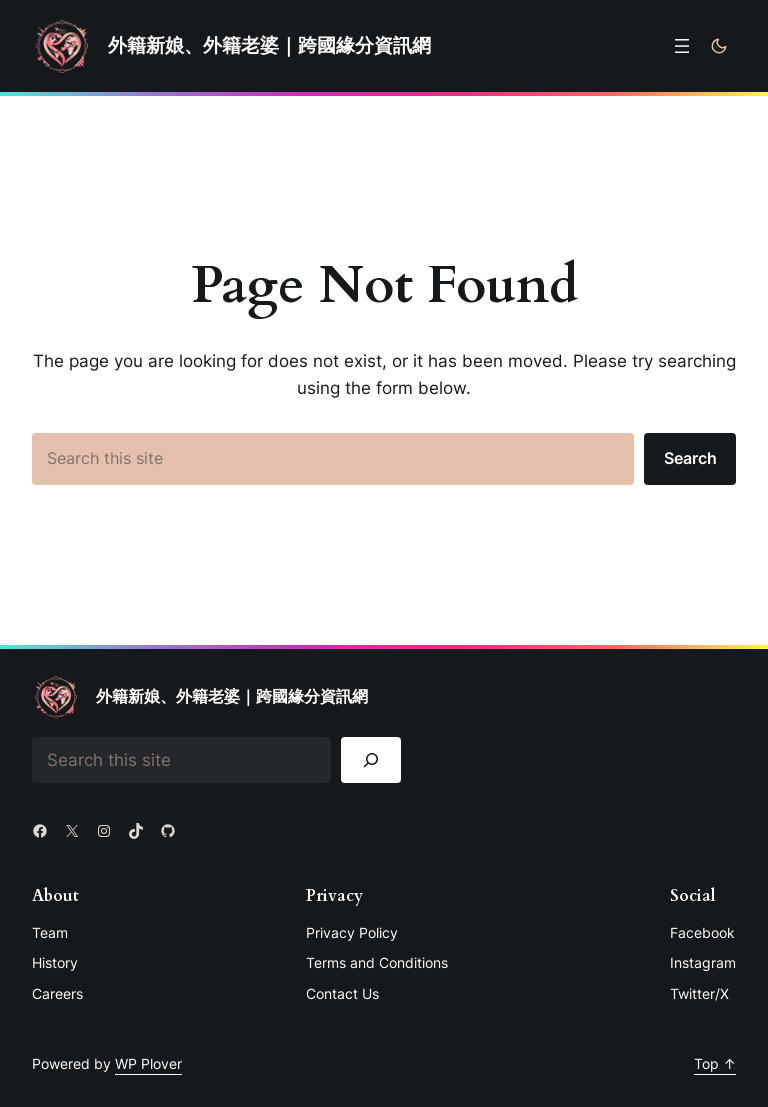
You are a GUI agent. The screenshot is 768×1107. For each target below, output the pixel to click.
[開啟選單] (682, 46)
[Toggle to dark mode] (719, 46)
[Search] (371, 760)
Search (690, 458)
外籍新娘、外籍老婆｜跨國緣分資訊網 (269, 45)
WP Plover (148, 1063)
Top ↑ (715, 1063)
